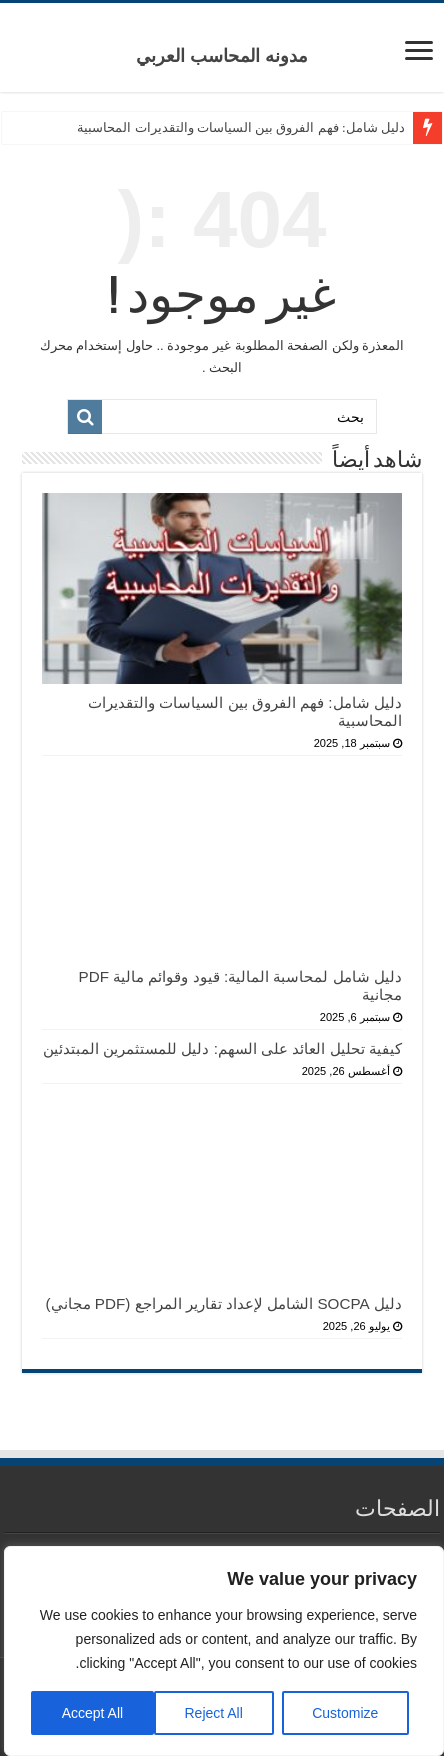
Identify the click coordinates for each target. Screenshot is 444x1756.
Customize (345, 1713)
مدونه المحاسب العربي (222, 56)
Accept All (92, 1713)
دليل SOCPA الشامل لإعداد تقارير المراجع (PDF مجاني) (224, 1303)
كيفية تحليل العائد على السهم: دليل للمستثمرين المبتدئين (222, 1048)
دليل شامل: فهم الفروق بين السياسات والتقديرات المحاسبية (240, 127)
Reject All (213, 1713)
